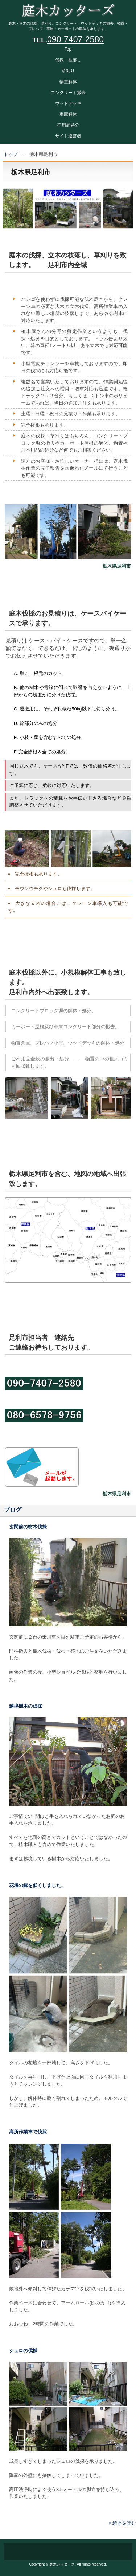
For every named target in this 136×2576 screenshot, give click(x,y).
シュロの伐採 (23, 2350)
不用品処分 (68, 125)
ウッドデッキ (68, 103)
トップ (11, 154)
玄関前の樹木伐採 (28, 1526)
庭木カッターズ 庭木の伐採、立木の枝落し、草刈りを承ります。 (68, 7)
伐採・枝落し (68, 60)
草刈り (68, 70)
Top (68, 49)
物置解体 (68, 81)
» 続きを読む (122, 2523)
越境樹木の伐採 (25, 1706)
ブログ (12, 1510)
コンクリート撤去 (68, 92)
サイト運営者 (68, 135)
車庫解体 (68, 114)
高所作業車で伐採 (28, 2132)
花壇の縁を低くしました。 (37, 1885)
